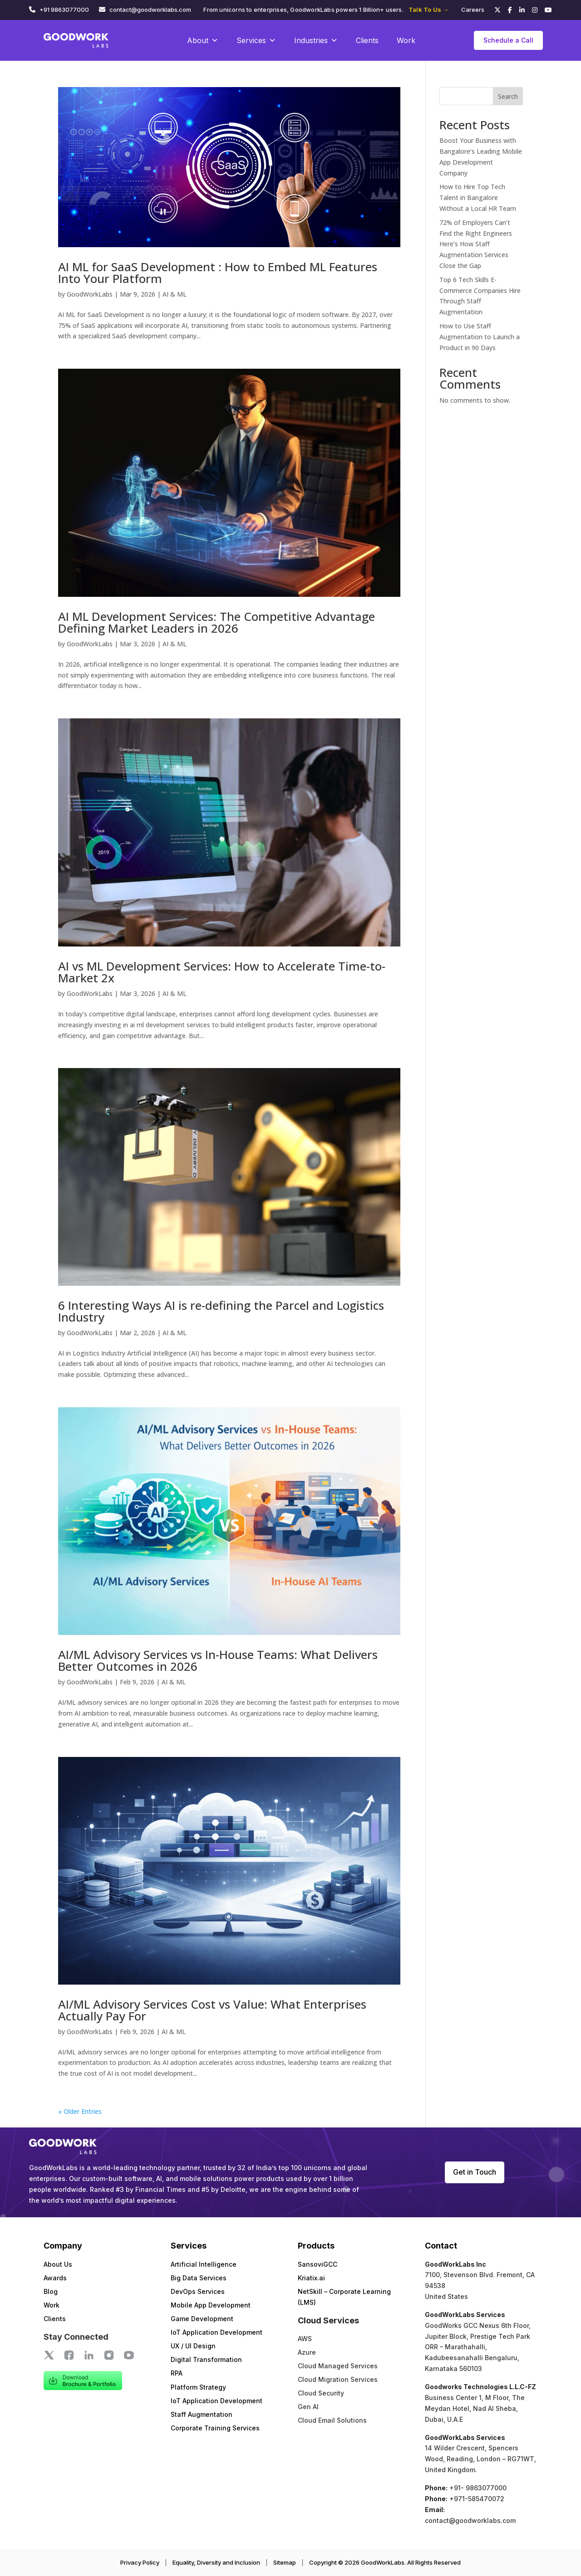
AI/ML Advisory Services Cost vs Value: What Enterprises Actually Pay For (212, 2010)
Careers (472, 9)
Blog (51, 2291)
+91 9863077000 (64, 9)
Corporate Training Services (215, 2428)
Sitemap (284, 2562)
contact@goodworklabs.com (150, 9)
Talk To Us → (428, 9)
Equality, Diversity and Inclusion (216, 2562)
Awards (55, 2278)
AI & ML (174, 294)
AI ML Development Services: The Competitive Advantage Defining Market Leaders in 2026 (216, 622)
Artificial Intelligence (203, 2264)
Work (406, 40)
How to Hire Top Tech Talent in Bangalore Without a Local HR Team (477, 197)
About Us (58, 2264)
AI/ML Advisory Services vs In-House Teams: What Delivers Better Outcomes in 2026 (218, 1660)
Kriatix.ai (311, 2278)
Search (508, 96)
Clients (367, 40)
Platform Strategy (198, 2387)
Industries (316, 40)
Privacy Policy (139, 2562)
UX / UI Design (193, 2346)
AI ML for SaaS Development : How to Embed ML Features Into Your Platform (217, 273)
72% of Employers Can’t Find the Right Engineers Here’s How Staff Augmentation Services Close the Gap (475, 244)
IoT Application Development (216, 2332)
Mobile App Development (211, 2305)
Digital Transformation (206, 2359)
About (202, 40)
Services (256, 40)
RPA (176, 2373)
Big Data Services (198, 2278)
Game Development (202, 2318)
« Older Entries (80, 2111)
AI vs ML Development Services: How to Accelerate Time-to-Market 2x (221, 972)
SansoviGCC (317, 2264)
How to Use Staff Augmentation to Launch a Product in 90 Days (479, 337)
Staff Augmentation (201, 2414)
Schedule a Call (508, 40)
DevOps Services (198, 2291)
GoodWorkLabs (90, 294)
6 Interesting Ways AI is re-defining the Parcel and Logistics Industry (221, 1311)
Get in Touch (474, 2171)
